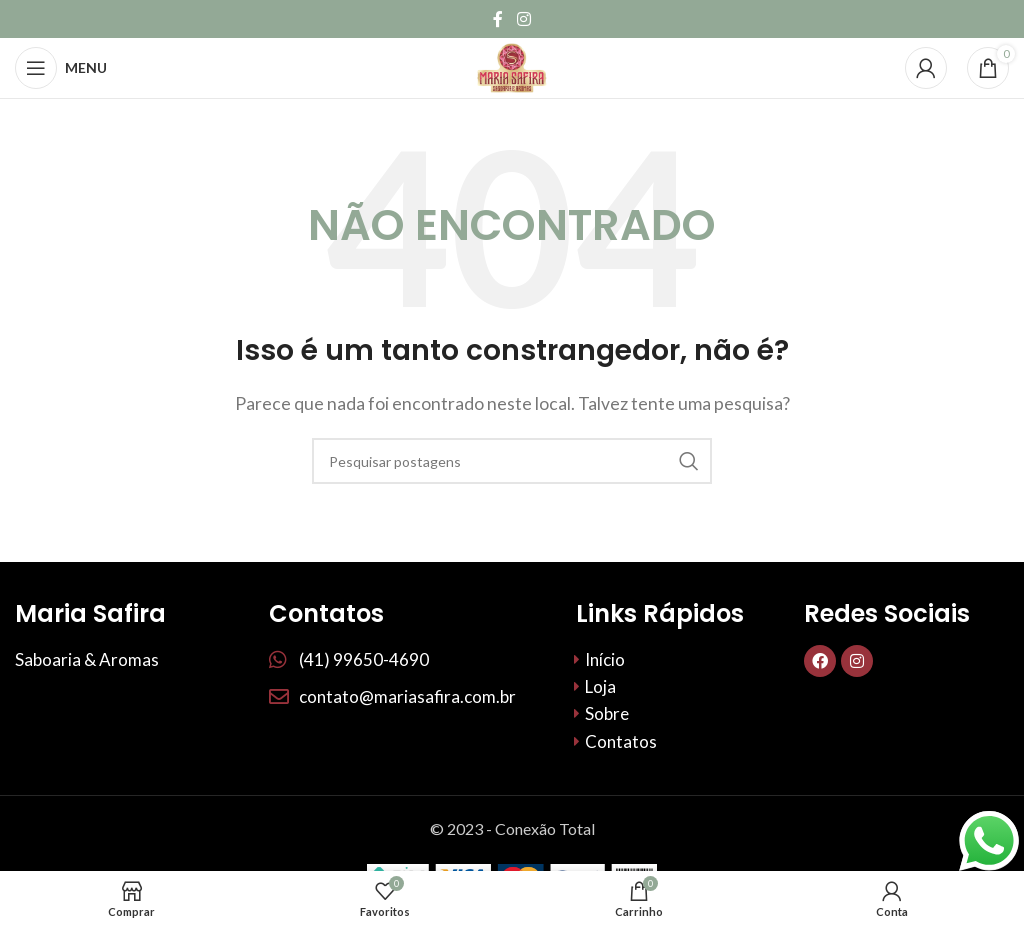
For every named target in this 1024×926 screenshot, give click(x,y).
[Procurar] (512, 461)
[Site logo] (512, 65)
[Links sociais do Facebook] (498, 19)
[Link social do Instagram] (523, 19)
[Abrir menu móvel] (61, 68)
